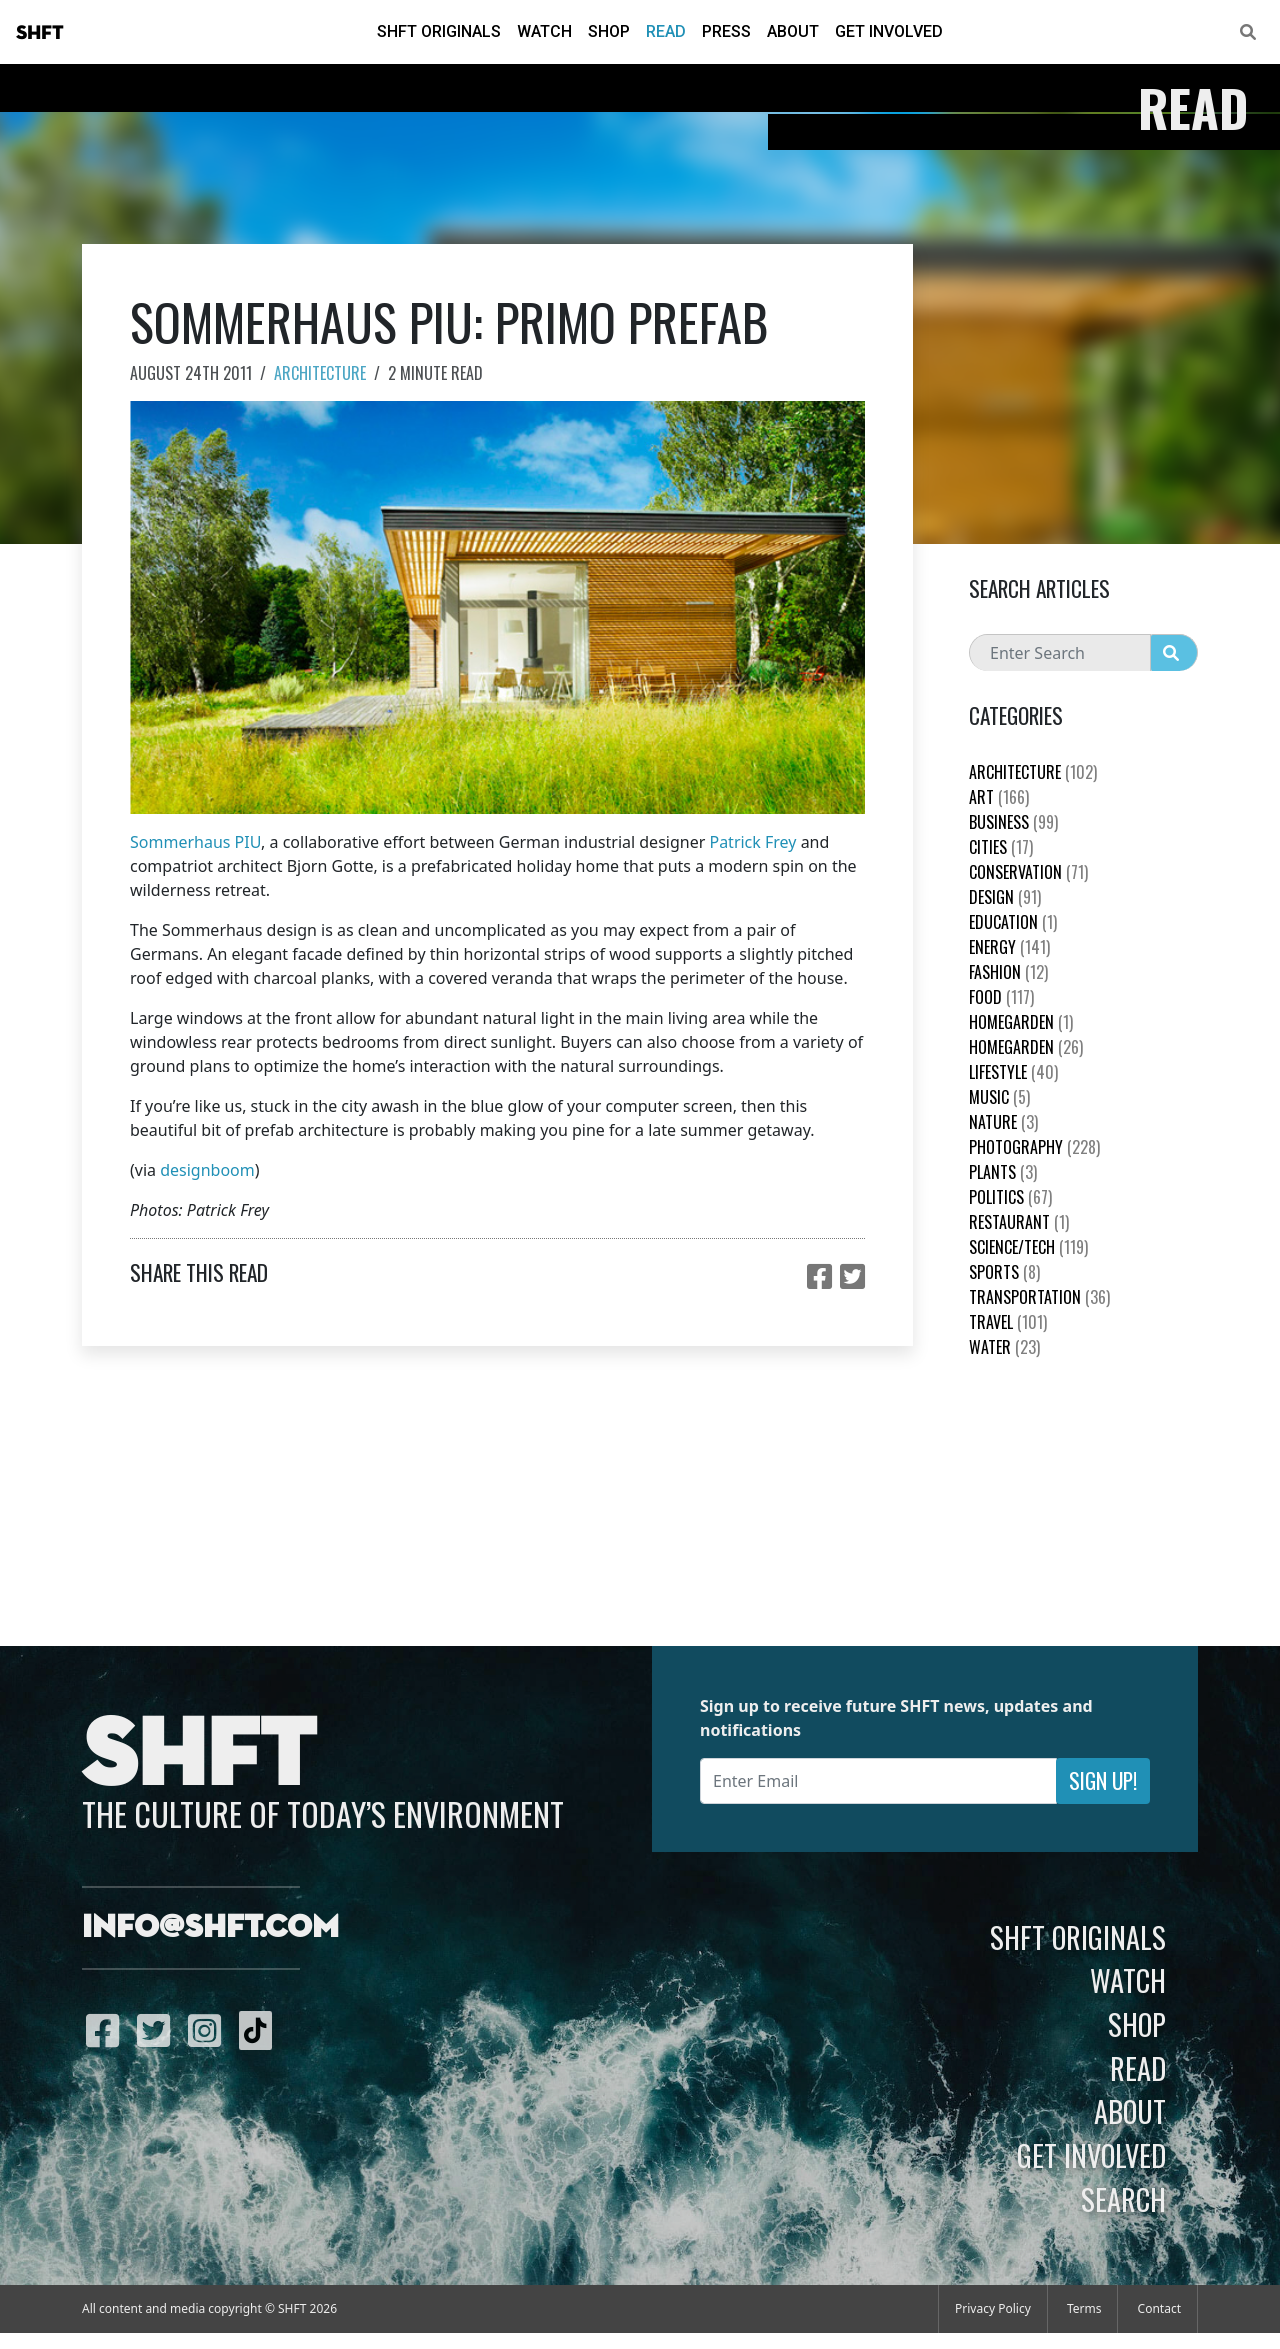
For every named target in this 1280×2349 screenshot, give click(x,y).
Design (1005, 897)
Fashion (1008, 972)
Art (999, 797)
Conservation (1028, 872)
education (1013, 922)
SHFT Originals (439, 31)
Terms (1084, 2308)
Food (1001, 997)
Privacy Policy (993, 2308)
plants (1003, 1172)
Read (666, 31)
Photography (1034, 1147)
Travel (1008, 1322)
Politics (1010, 1197)
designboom (207, 1170)
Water (1004, 1347)
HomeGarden (1021, 1022)
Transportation (1039, 1297)
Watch (544, 31)
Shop (609, 31)
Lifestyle (1013, 1072)
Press (726, 31)
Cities (1001, 847)
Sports (1004, 1272)
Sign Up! (1103, 1780)
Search (1123, 2199)
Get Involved (889, 31)
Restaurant (1019, 1222)
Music (999, 1097)
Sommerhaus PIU (195, 842)
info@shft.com (210, 1928)
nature (1003, 1122)
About (793, 31)
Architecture (320, 373)
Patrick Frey (752, 842)
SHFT (40, 33)
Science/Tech (1028, 1247)
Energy (1009, 947)
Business (1013, 822)
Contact (1159, 2308)
